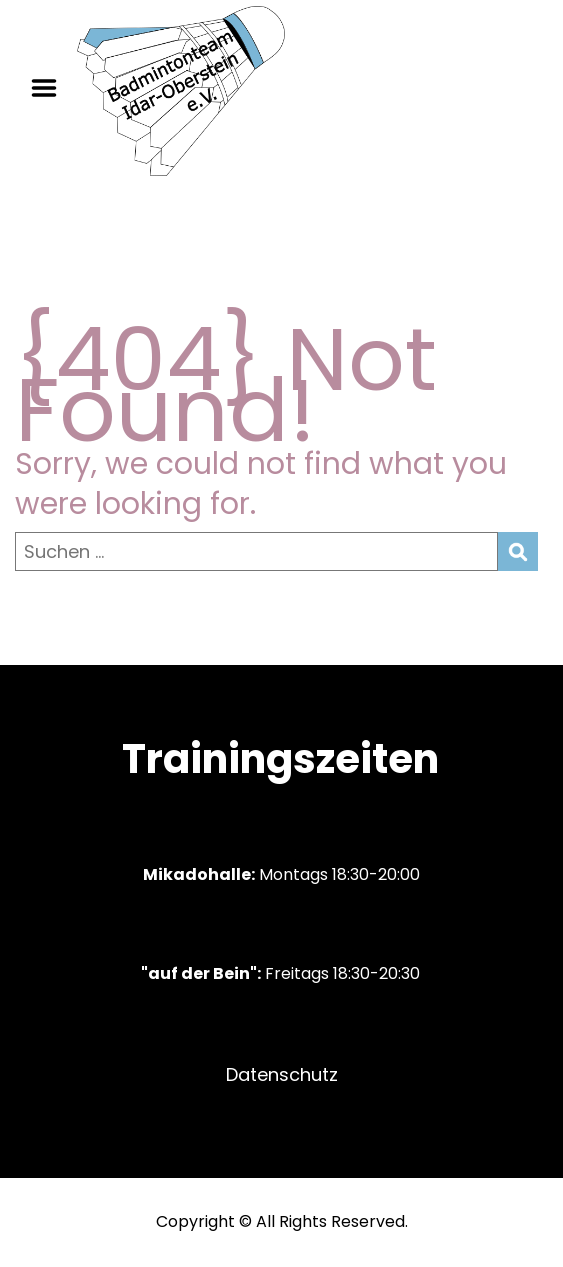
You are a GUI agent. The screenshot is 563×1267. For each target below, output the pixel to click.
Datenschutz (282, 1074)
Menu (51, 88)
